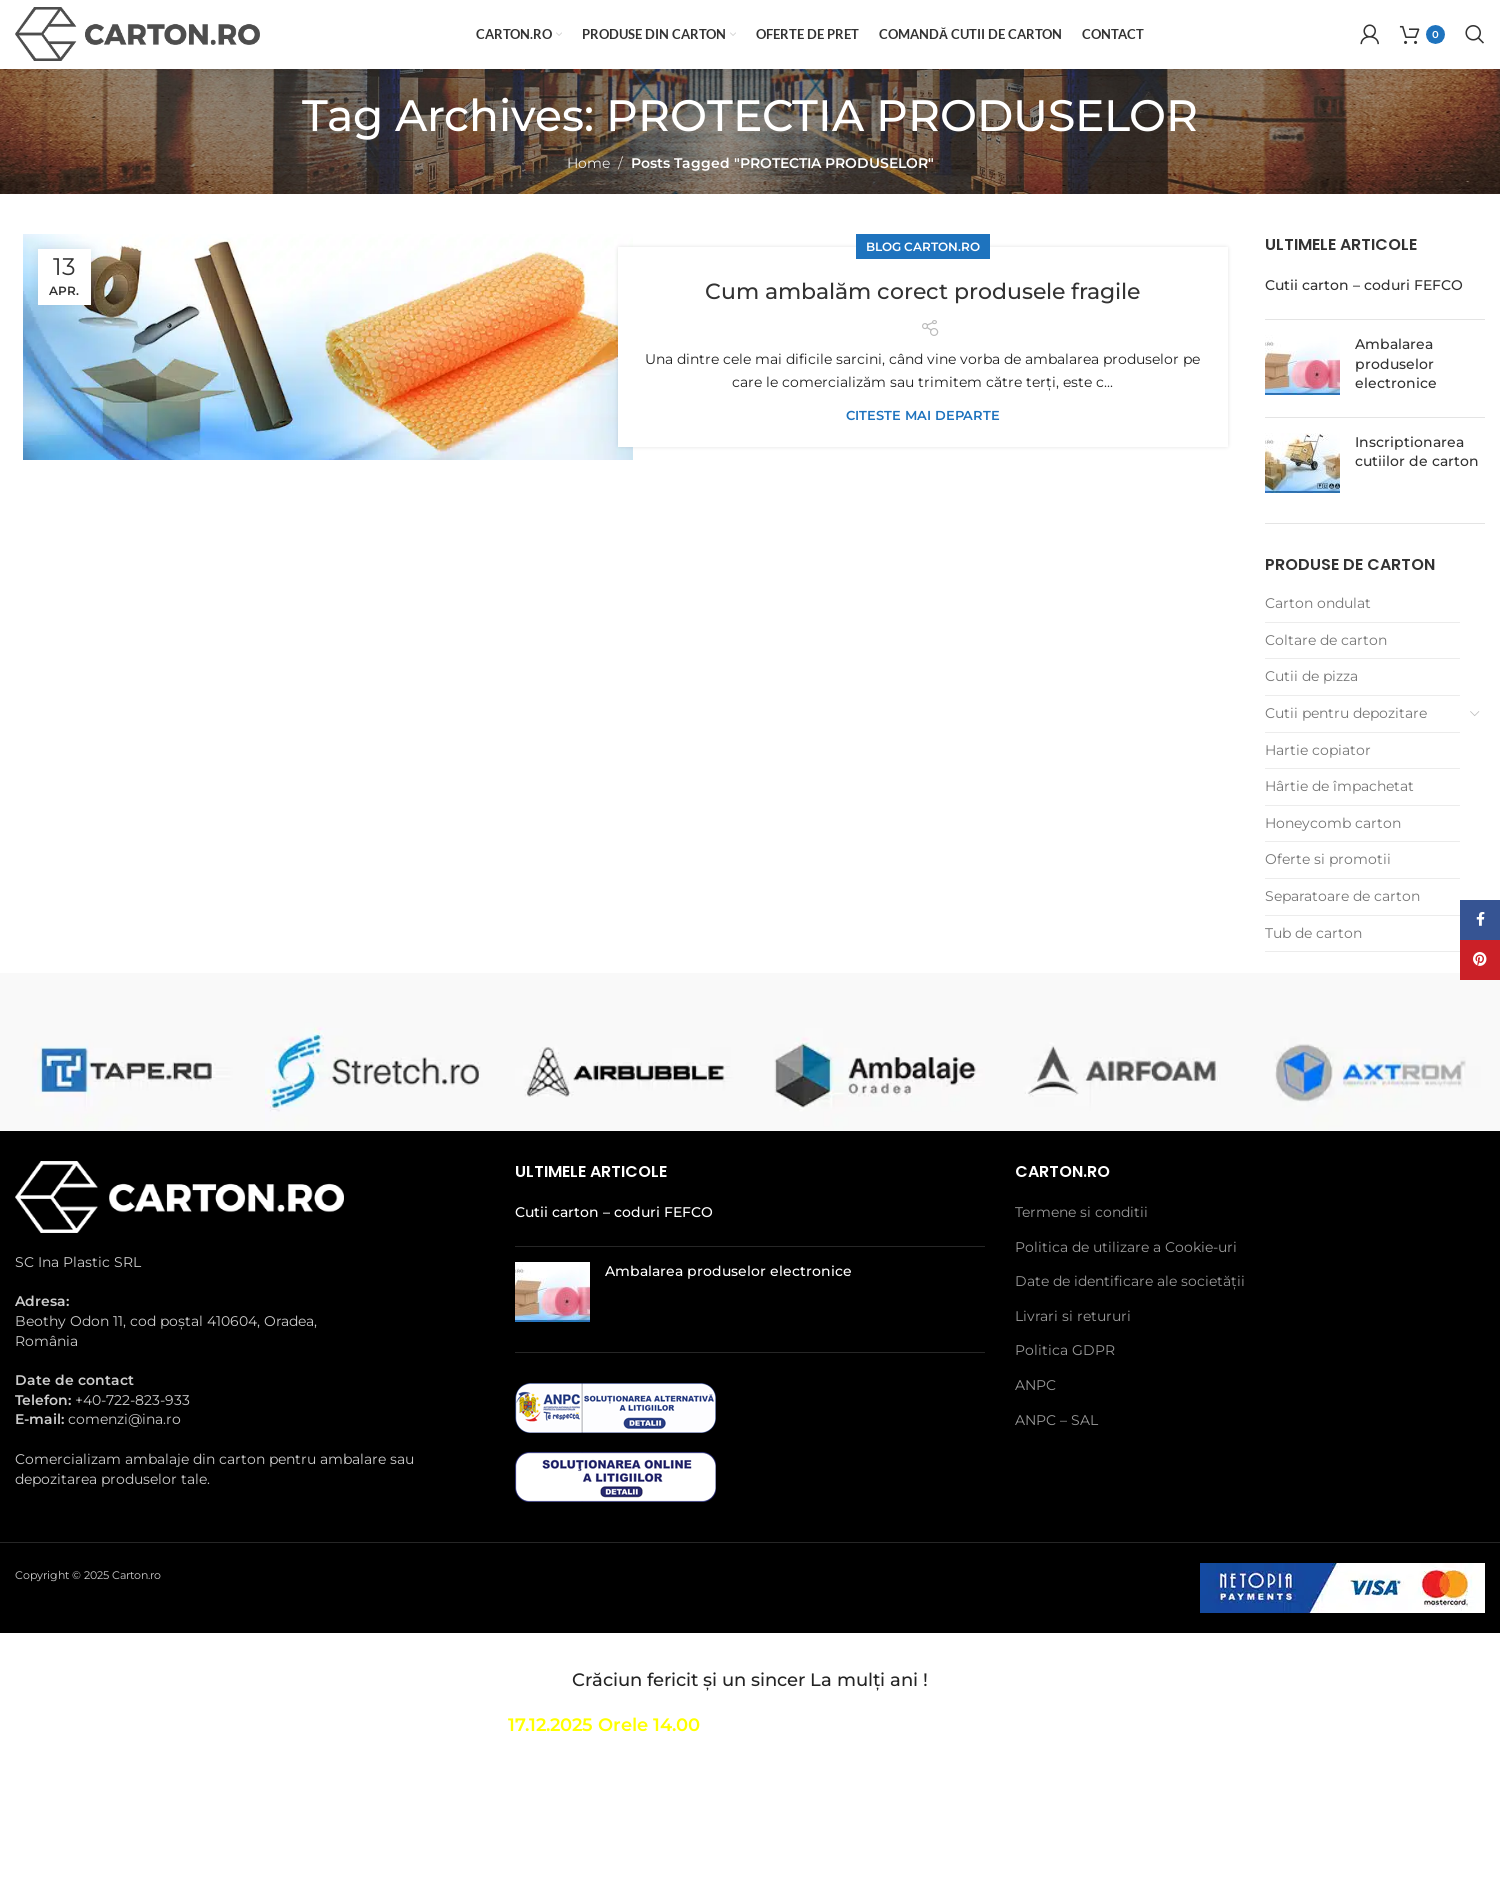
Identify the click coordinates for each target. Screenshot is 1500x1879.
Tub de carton (1313, 969)
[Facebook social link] (1480, 920)
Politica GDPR (1065, 1386)
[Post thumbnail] (1302, 404)
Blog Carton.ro (923, 282)
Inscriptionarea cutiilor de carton (1417, 488)
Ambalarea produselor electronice (1396, 399)
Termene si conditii (1081, 1248)
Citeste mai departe (923, 451)
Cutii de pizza (1311, 713)
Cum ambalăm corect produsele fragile (922, 326)
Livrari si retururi (1073, 1352)
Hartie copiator (1318, 786)
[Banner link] (125, 1106)
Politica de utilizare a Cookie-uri (1126, 1283)
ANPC (1035, 1421)
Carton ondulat (1318, 639)
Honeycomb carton (1333, 859)
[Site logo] (137, 51)
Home (588, 199)
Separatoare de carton (1342, 932)
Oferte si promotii (1328, 896)
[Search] (1475, 53)
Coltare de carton (1326, 676)
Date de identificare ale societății (1130, 1317)
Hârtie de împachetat (1339, 822)
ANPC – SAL (1056, 1456)
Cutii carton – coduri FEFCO (1364, 322)
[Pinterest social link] (1480, 960)
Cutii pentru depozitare (1346, 749)
